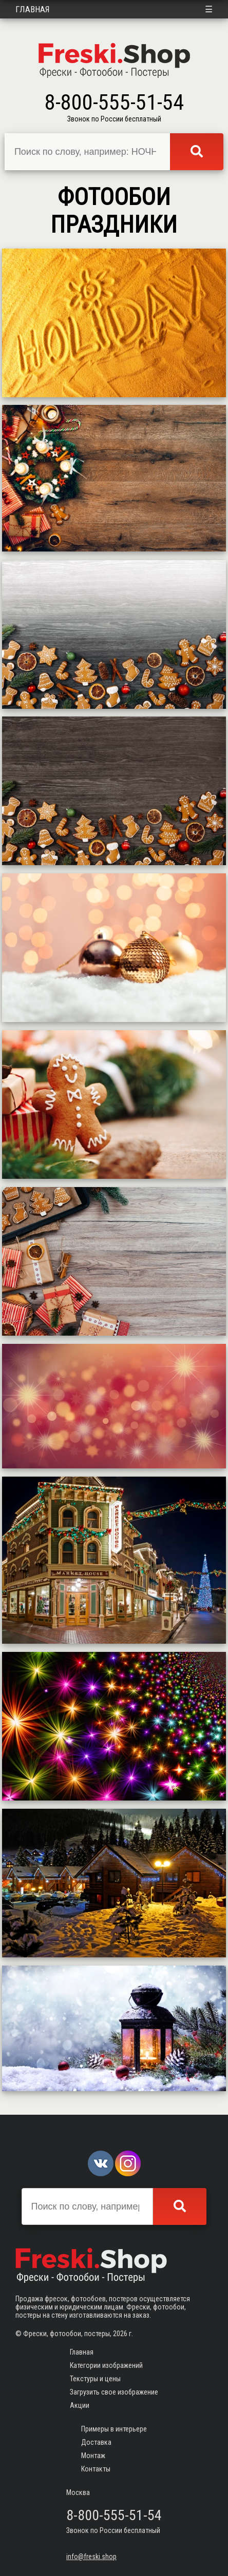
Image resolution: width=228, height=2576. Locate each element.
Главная (32, 9)
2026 (120, 2333)
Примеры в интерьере (114, 2429)
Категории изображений (106, 2365)
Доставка (96, 2442)
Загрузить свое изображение (114, 2392)
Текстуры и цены (95, 2379)
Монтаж (93, 2455)
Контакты (95, 2469)
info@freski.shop (91, 2556)
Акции (79, 2405)
